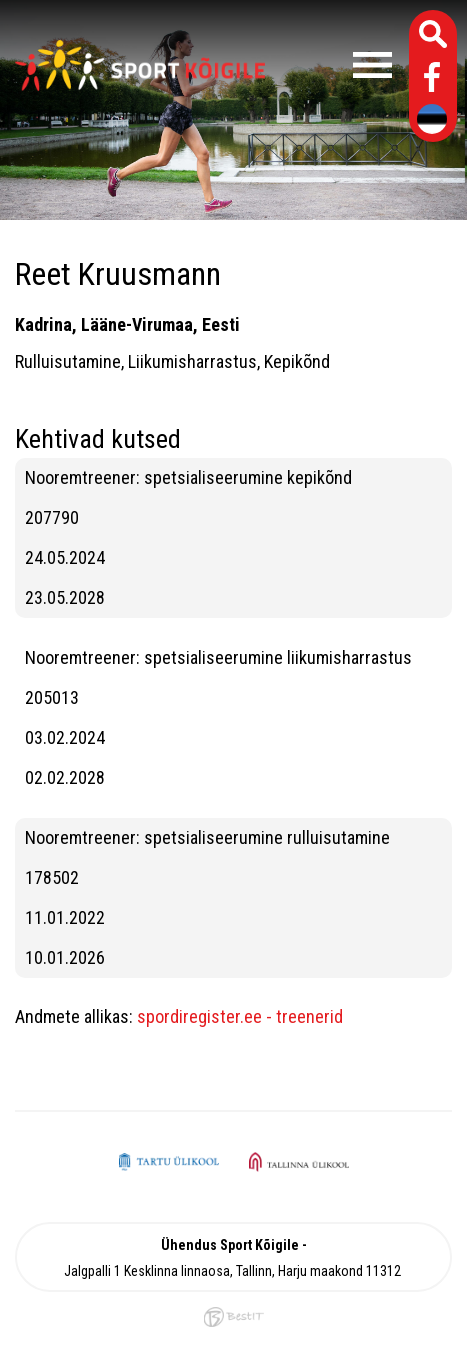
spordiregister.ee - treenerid (240, 1016)
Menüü (338, 65)
